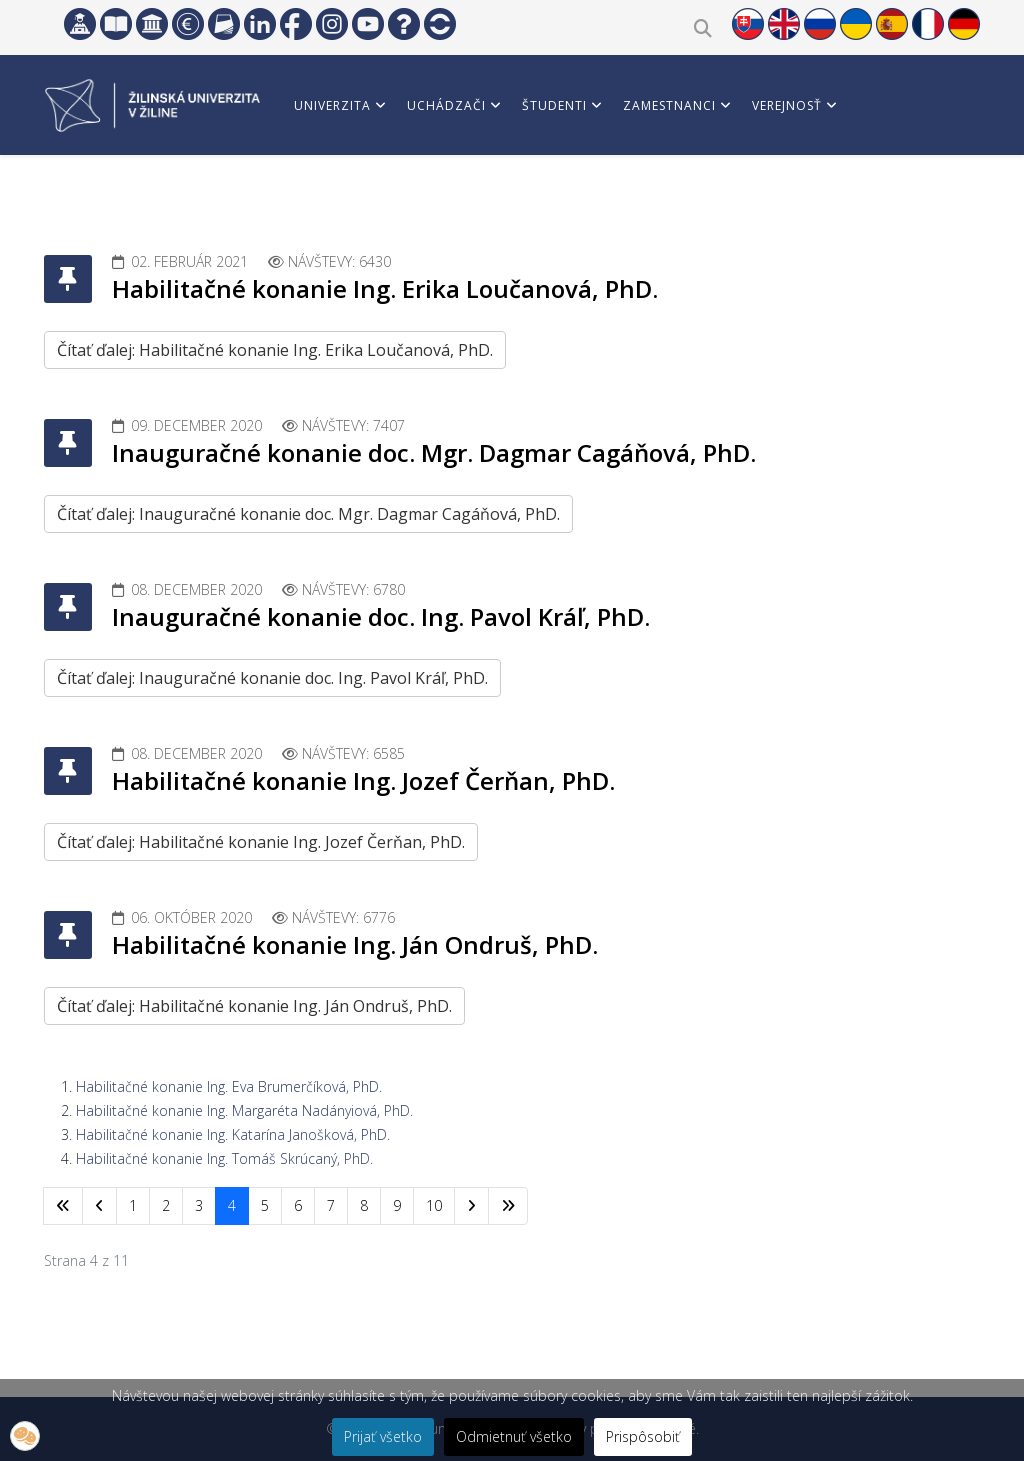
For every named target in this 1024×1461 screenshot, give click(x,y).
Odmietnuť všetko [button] (514, 1436)
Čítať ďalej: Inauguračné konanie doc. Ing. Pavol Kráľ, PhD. (272, 678)
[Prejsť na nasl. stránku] (471, 1206)
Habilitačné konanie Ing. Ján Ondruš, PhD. (355, 944)
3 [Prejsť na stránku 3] (199, 1205)
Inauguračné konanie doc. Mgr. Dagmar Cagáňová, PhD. (434, 452)
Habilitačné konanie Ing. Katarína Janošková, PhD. (233, 1134)
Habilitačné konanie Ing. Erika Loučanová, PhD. (385, 288)
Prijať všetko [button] (383, 1436)
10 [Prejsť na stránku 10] (434, 1205)
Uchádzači (446, 105)
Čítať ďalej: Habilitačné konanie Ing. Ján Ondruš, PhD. (254, 1006)
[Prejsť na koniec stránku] (508, 1206)
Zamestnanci (669, 105)
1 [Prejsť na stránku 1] (133, 1205)
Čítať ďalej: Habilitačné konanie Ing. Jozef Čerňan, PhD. (261, 842)
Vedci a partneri (352, 195)
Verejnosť (787, 105)
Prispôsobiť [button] (643, 1436)
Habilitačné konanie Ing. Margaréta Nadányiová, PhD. (244, 1110)
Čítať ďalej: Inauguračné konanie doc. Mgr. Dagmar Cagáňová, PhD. (308, 514)
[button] (25, 1436)
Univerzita (332, 105)
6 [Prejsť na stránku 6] (298, 1205)
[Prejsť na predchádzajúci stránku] (99, 1206)
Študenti (554, 105)
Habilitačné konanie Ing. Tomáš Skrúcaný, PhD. (224, 1158)
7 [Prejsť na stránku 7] (331, 1205)
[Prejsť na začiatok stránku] (63, 1206)
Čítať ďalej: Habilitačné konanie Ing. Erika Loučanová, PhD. (275, 350)
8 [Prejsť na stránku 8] (364, 1205)
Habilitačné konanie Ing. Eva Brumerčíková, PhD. (229, 1086)
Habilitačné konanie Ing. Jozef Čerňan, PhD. (363, 780)
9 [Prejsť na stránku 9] (397, 1205)
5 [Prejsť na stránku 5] (265, 1205)
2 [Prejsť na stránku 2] (166, 1205)
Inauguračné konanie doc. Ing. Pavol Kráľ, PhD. (381, 616)
